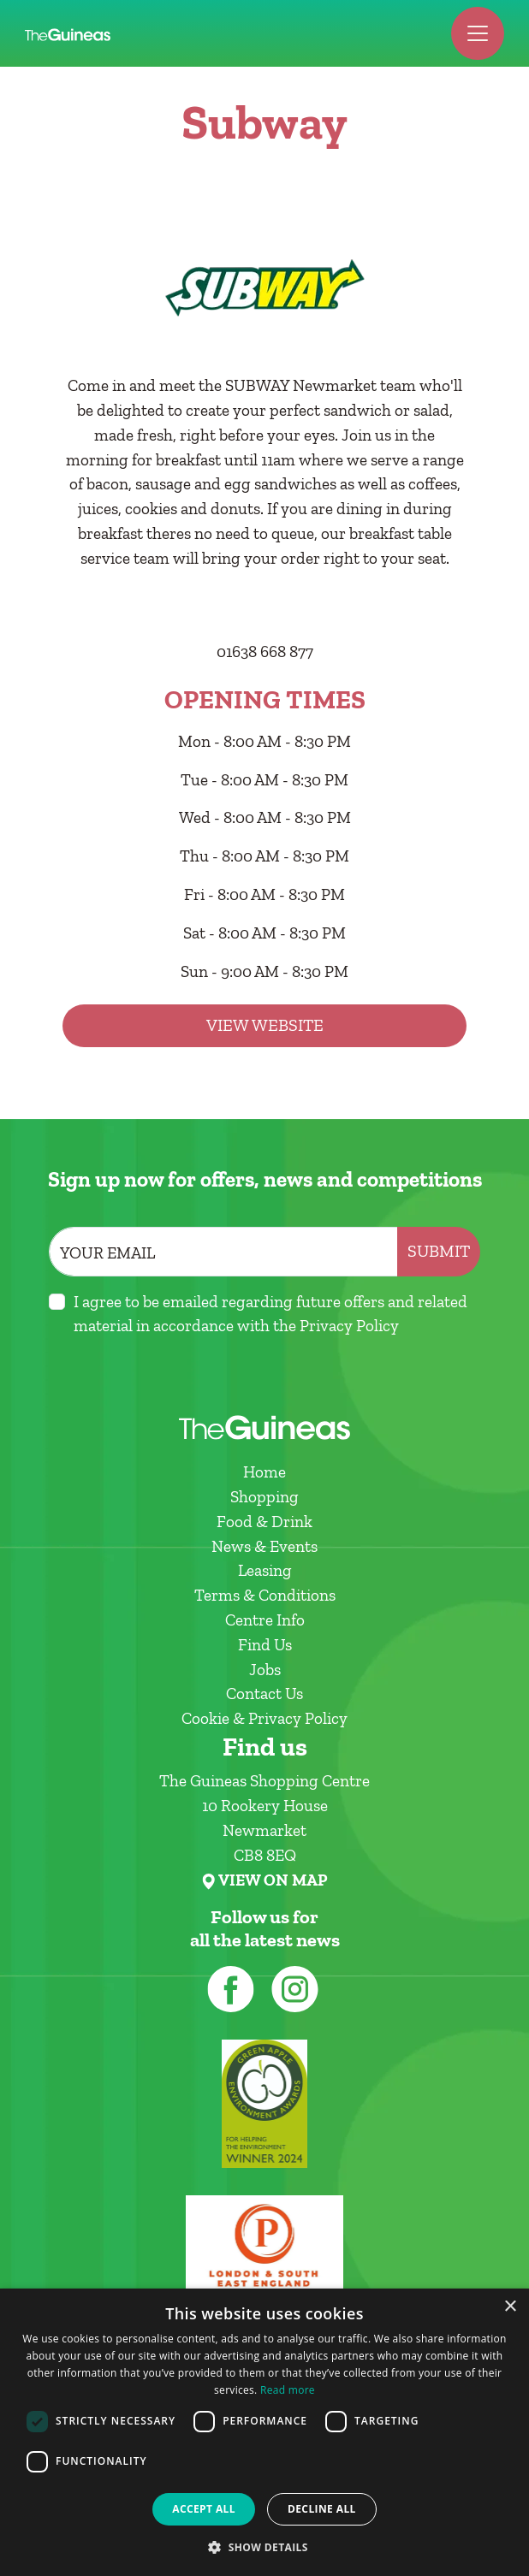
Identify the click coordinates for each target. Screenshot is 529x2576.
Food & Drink (264, 1522)
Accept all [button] (203, 2509)
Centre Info (265, 1620)
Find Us (265, 1645)
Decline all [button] (322, 2509)
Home (264, 1472)
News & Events (264, 1546)
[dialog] (264, 2432)
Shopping (264, 1497)
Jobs (265, 1670)
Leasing (265, 1570)
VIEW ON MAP (272, 1880)
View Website (265, 1025)
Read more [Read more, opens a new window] (287, 2390)
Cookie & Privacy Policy (264, 1718)
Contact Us (264, 1694)
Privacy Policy (349, 1326)
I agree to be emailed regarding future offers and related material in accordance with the (270, 1314)
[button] (264, 2546)
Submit (438, 1251)
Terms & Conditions (265, 1595)
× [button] (509, 2307)
